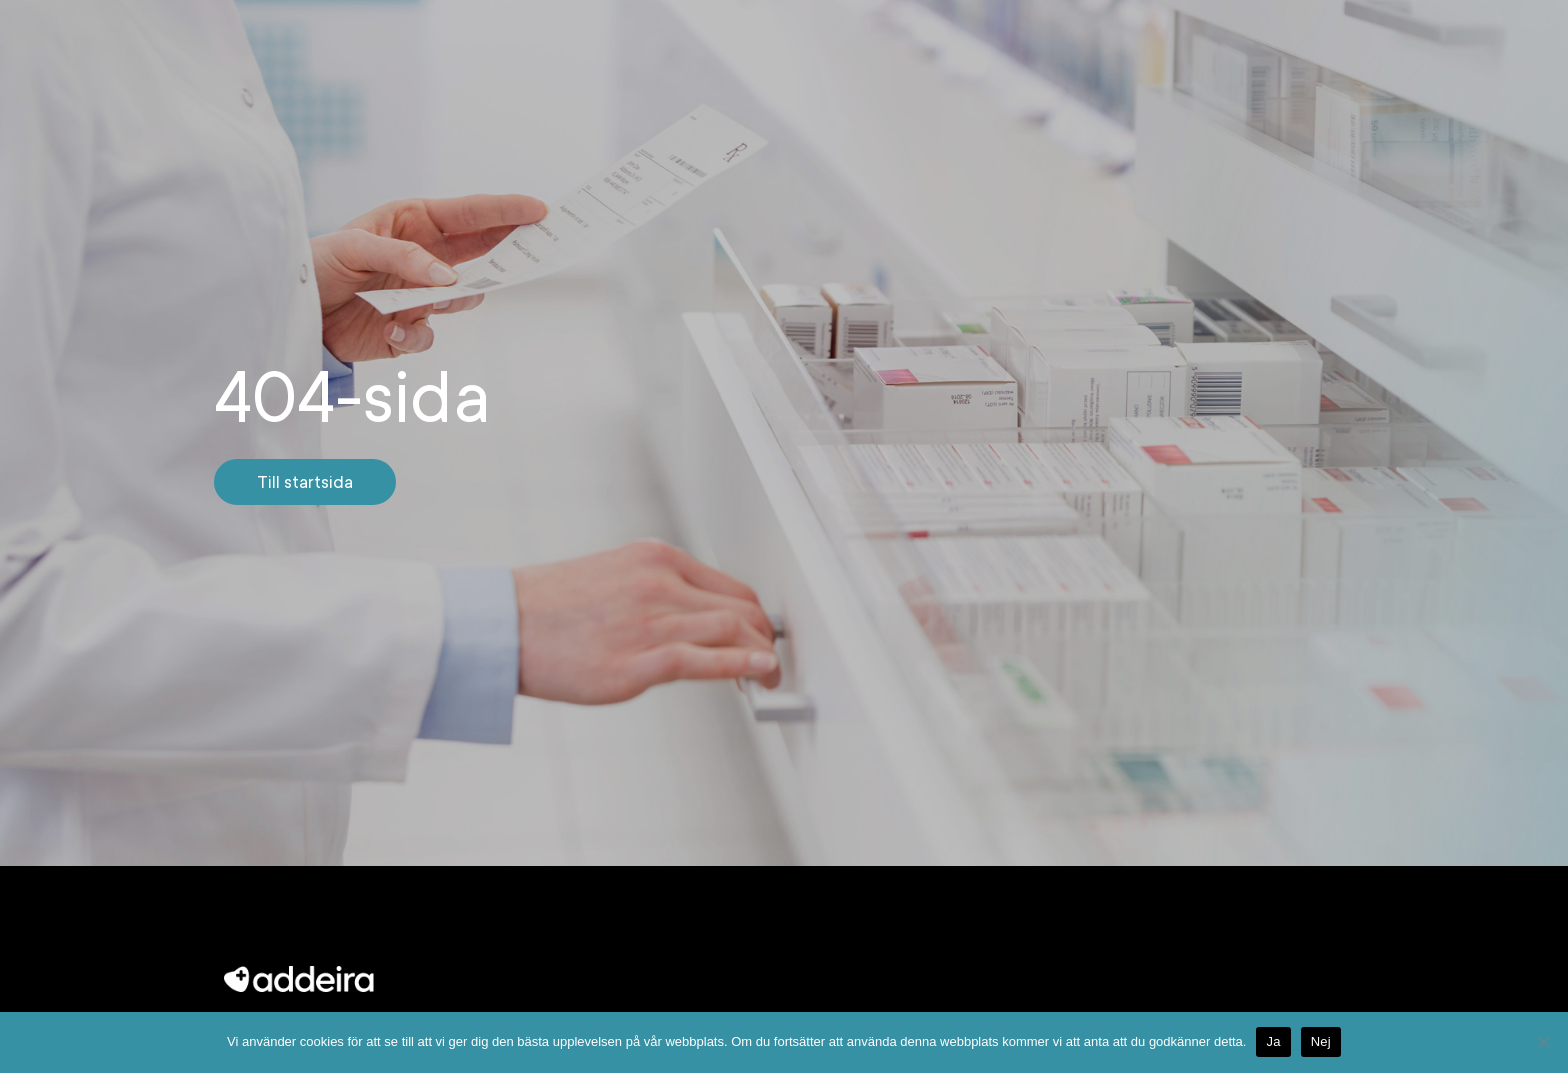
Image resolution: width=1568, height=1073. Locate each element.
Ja (1273, 1041)
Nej (1321, 1041)
